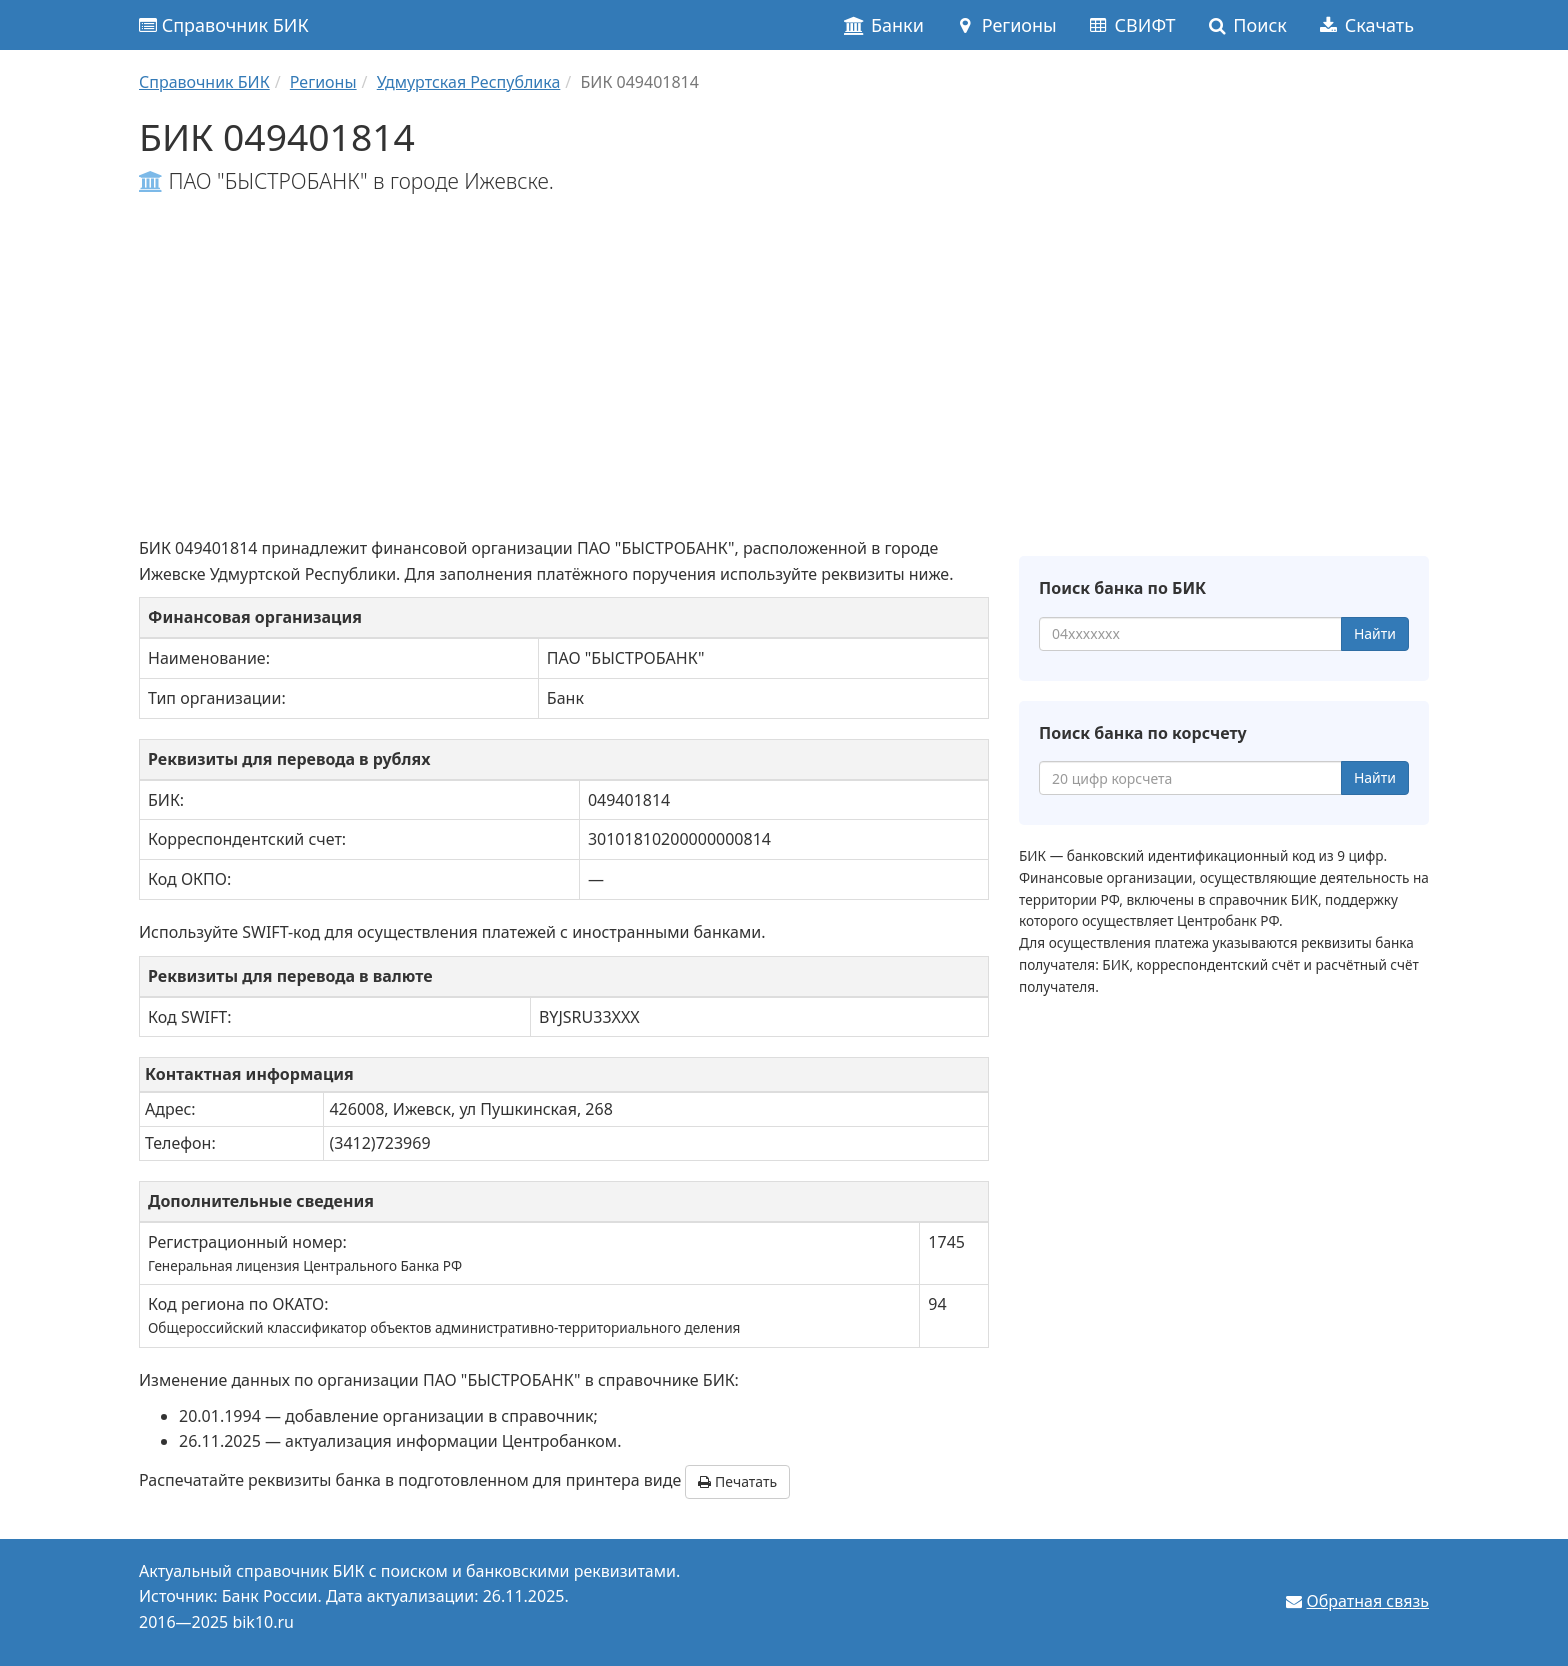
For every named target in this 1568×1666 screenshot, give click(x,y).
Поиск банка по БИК (1122, 588)
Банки (883, 25)
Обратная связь (1368, 1601)
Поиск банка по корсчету (1143, 733)
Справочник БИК (224, 25)
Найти (1375, 633)
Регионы (1005, 25)
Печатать (737, 1481)
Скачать (1365, 25)
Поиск (1246, 25)
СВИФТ (1131, 25)
